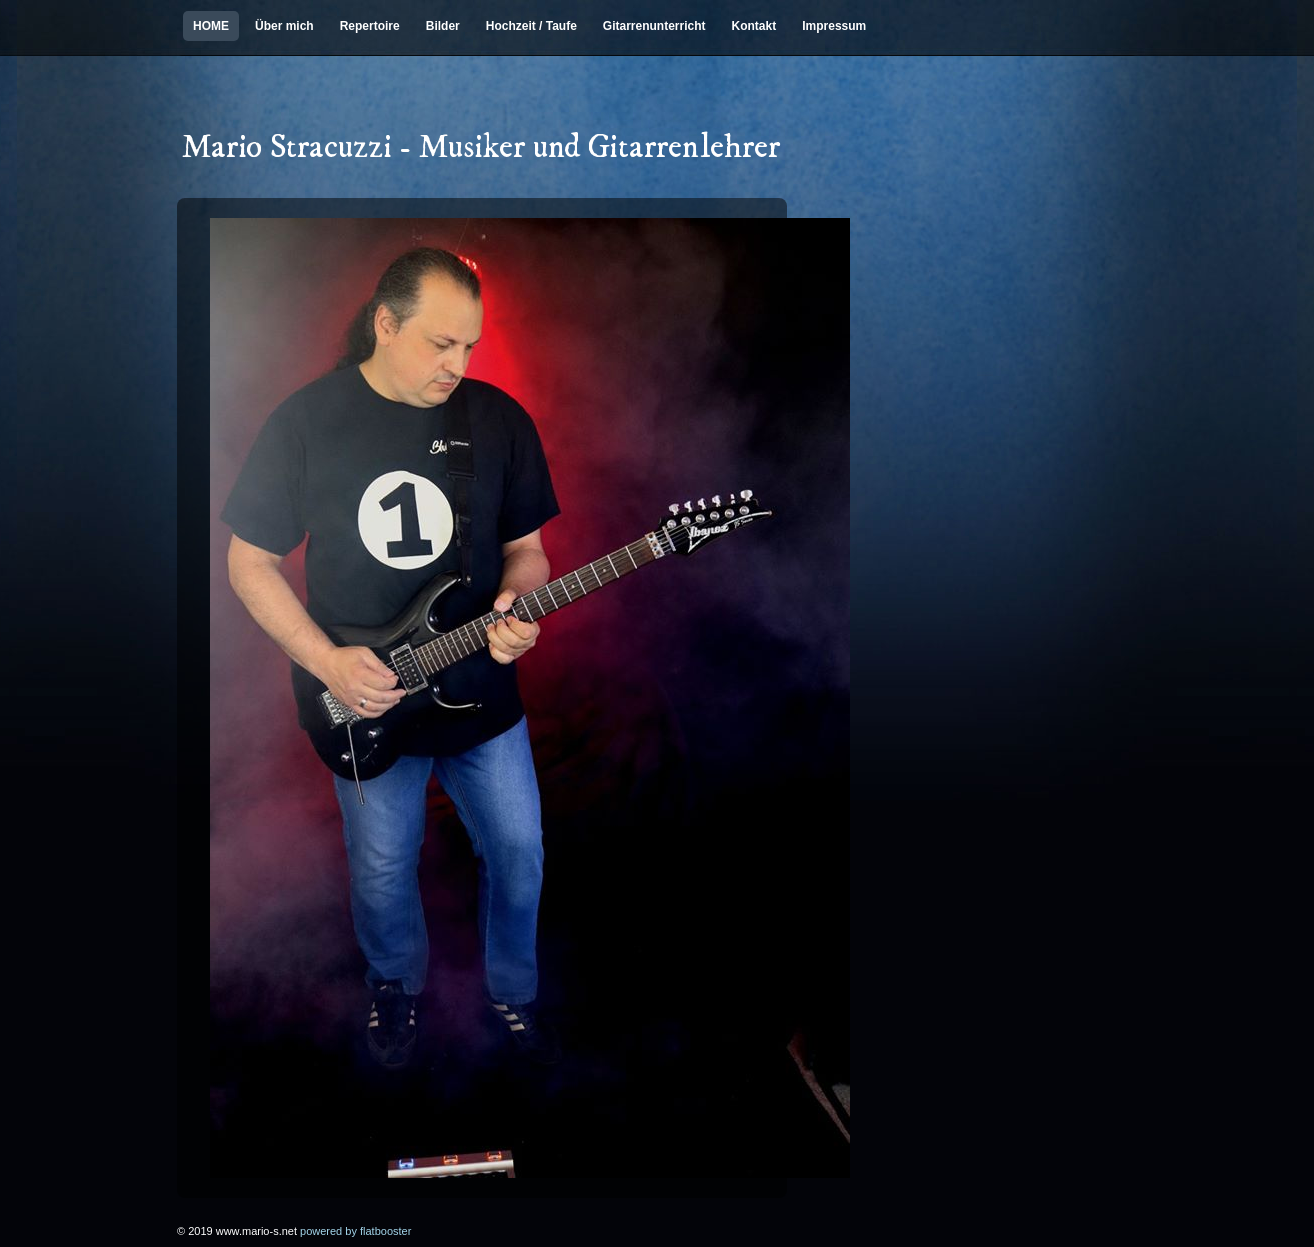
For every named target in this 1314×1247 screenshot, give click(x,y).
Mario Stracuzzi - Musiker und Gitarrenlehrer (481, 149)
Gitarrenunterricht (654, 26)
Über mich (284, 26)
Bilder (443, 26)
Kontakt (754, 26)
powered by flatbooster (355, 1231)
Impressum (834, 26)
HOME (211, 26)
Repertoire (370, 26)
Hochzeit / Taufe (531, 26)
